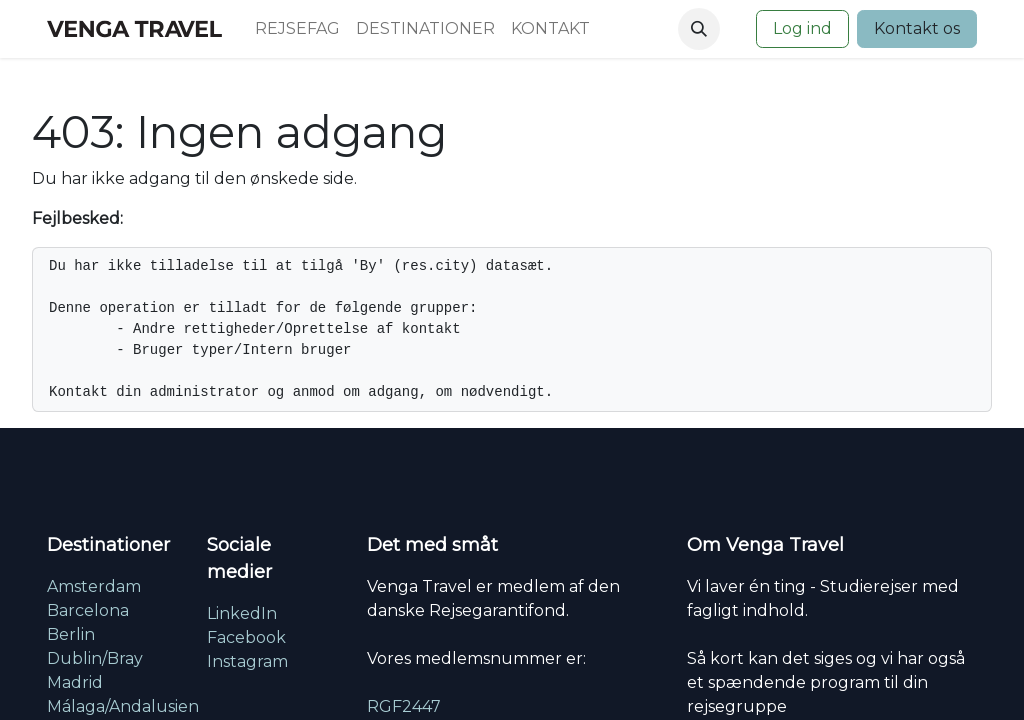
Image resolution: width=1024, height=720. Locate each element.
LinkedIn (242, 613)
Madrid (75, 682)
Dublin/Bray (95, 658)
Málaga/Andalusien (123, 706)
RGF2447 (404, 706)
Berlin (71, 634)
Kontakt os (917, 28)
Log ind (802, 28)
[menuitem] (297, 29)
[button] (699, 29)
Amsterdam (94, 586)
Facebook (246, 637)
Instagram (247, 661)
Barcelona (88, 610)
